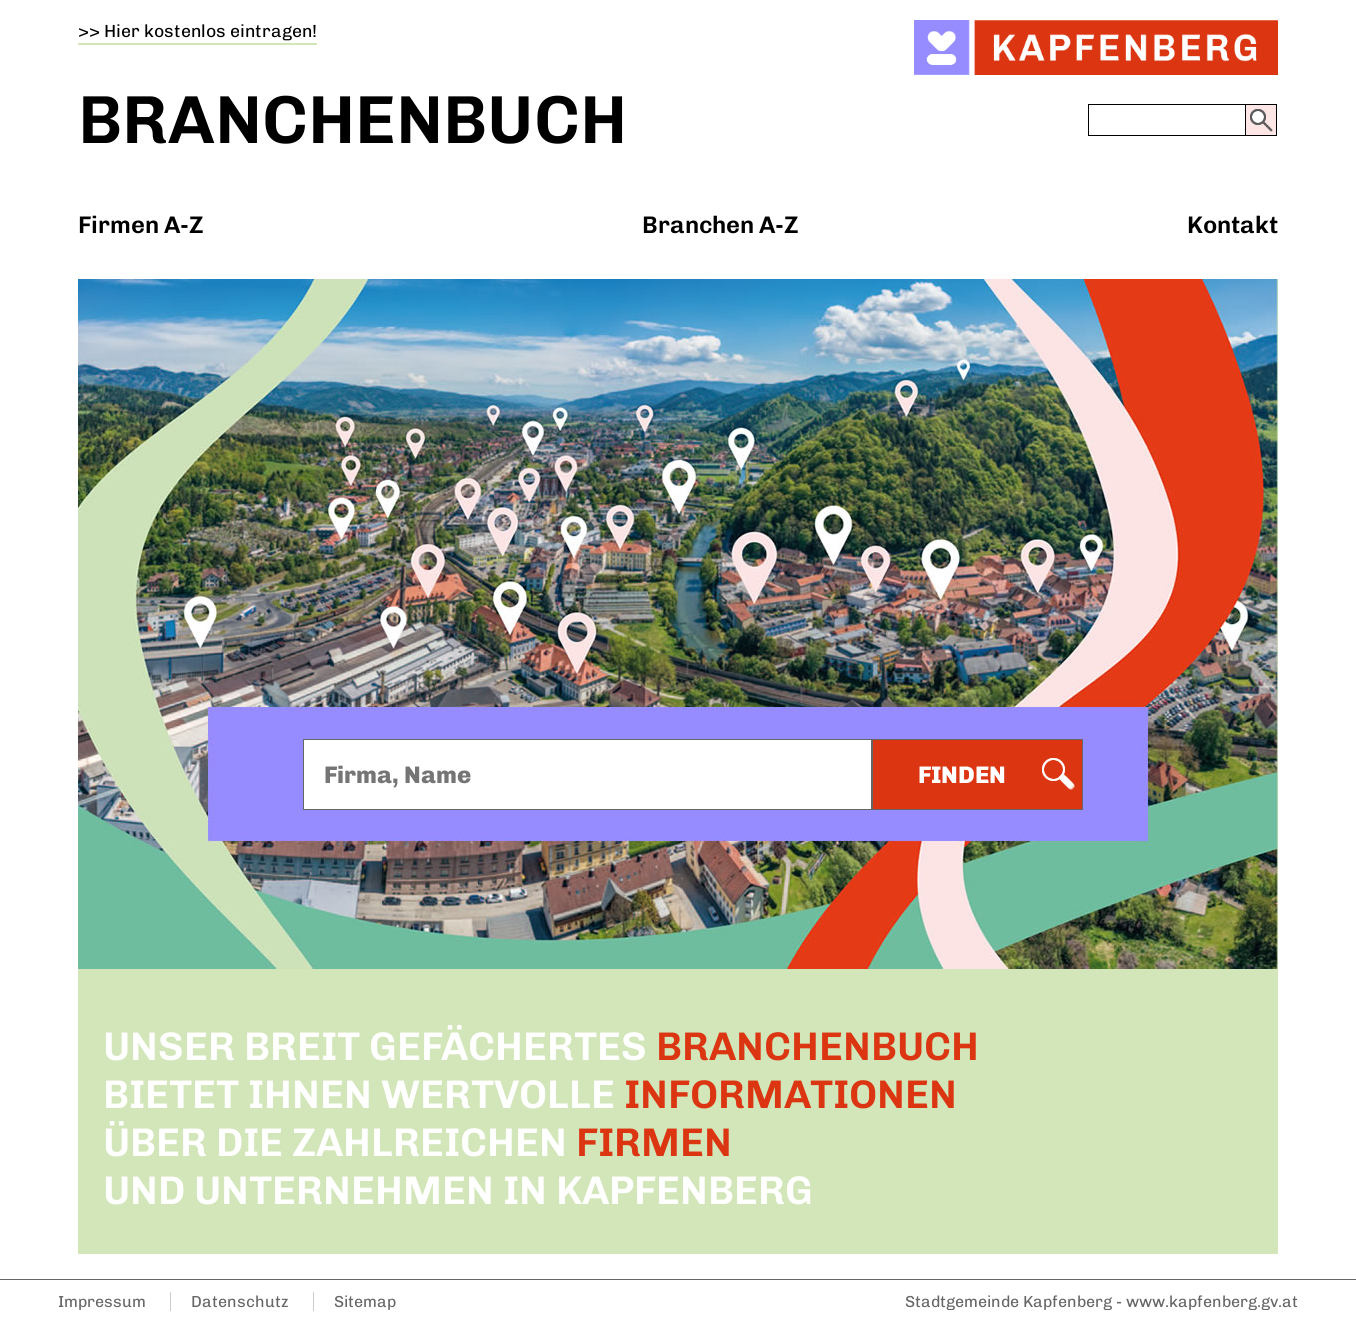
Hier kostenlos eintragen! (210, 30)
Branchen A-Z (720, 224)
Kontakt (1232, 224)
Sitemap (365, 1301)
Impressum (102, 1301)
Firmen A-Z (140, 224)
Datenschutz (240, 1301)
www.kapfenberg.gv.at (1212, 1301)
